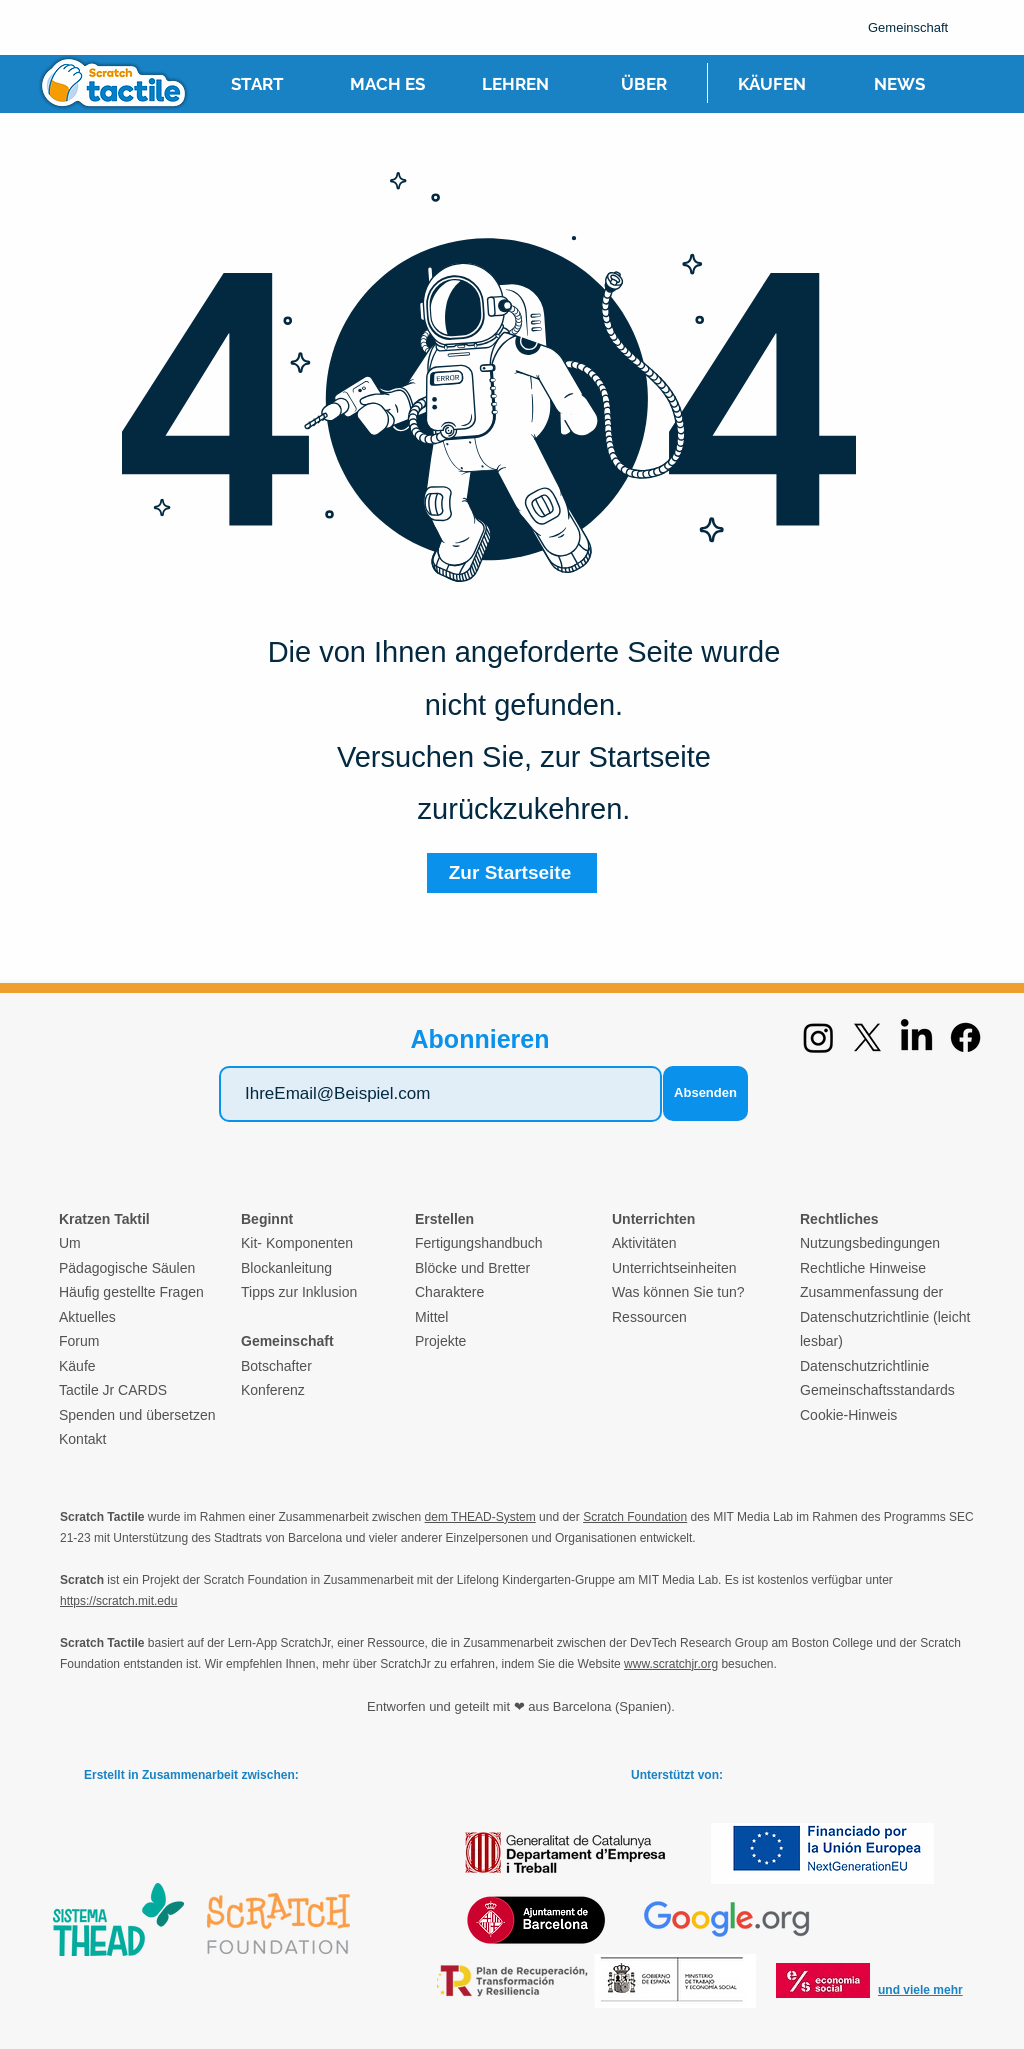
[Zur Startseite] (512, 873)
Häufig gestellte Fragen (131, 1292)
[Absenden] (705, 1093)
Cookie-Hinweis (848, 1415)
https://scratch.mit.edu (118, 1601)
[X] (867, 1037)
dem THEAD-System (480, 1517)
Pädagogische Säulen (127, 1268)
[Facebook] (965, 1037)
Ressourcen (649, 1317)
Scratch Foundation (635, 1517)
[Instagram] (818, 1037)
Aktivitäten (644, 1243)
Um (70, 1243)
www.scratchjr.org (671, 1664)
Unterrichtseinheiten (674, 1268)
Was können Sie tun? (678, 1292)
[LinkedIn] (916, 1037)
